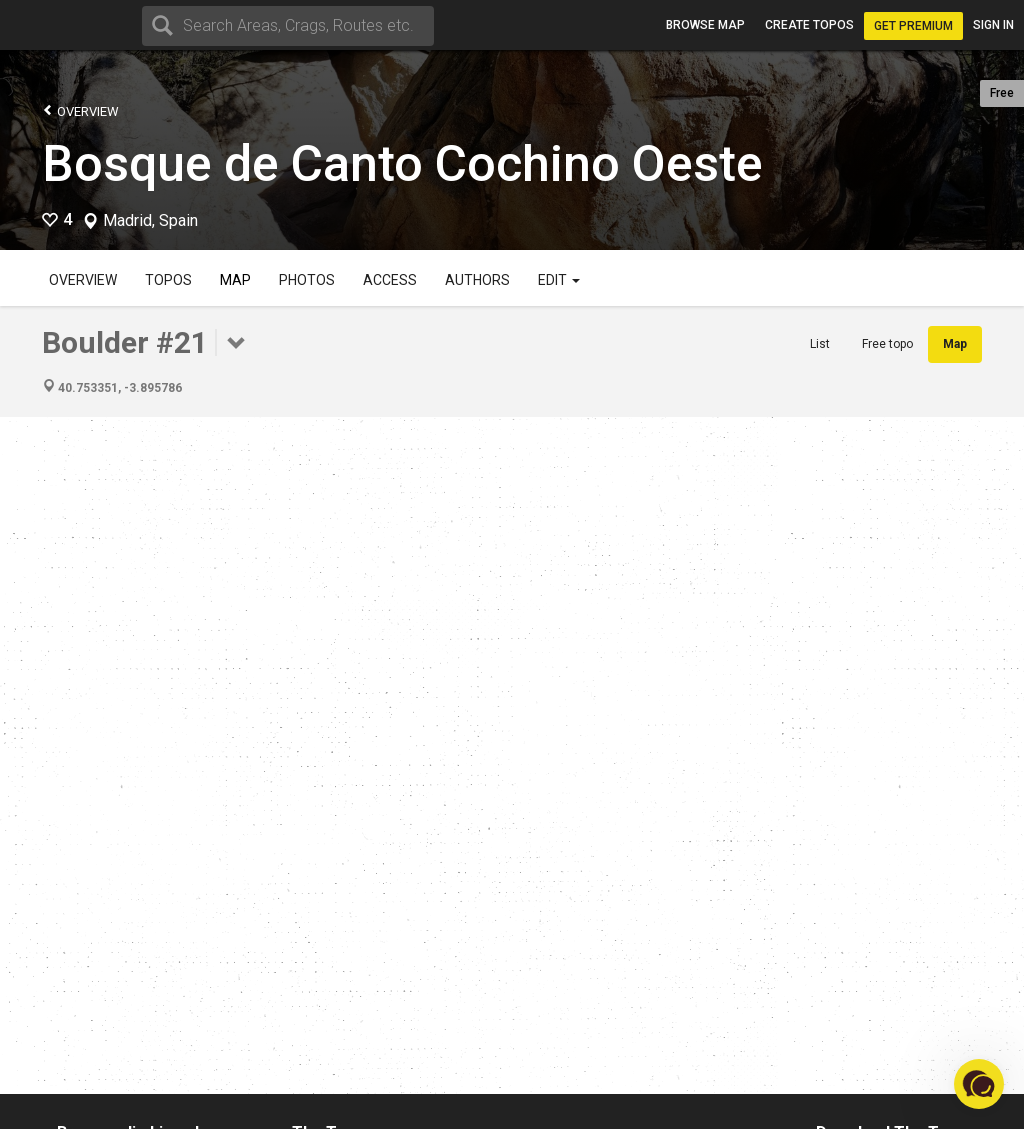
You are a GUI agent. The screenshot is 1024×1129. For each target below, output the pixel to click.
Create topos (809, 25)
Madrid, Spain (150, 221)
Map (235, 280)
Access (390, 280)
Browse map (705, 25)
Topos (168, 280)
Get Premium (913, 26)
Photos (307, 280)
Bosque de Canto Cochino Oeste (402, 164)
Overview (80, 110)
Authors (477, 280)
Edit (559, 280)
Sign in (993, 25)
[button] (979, 1084)
